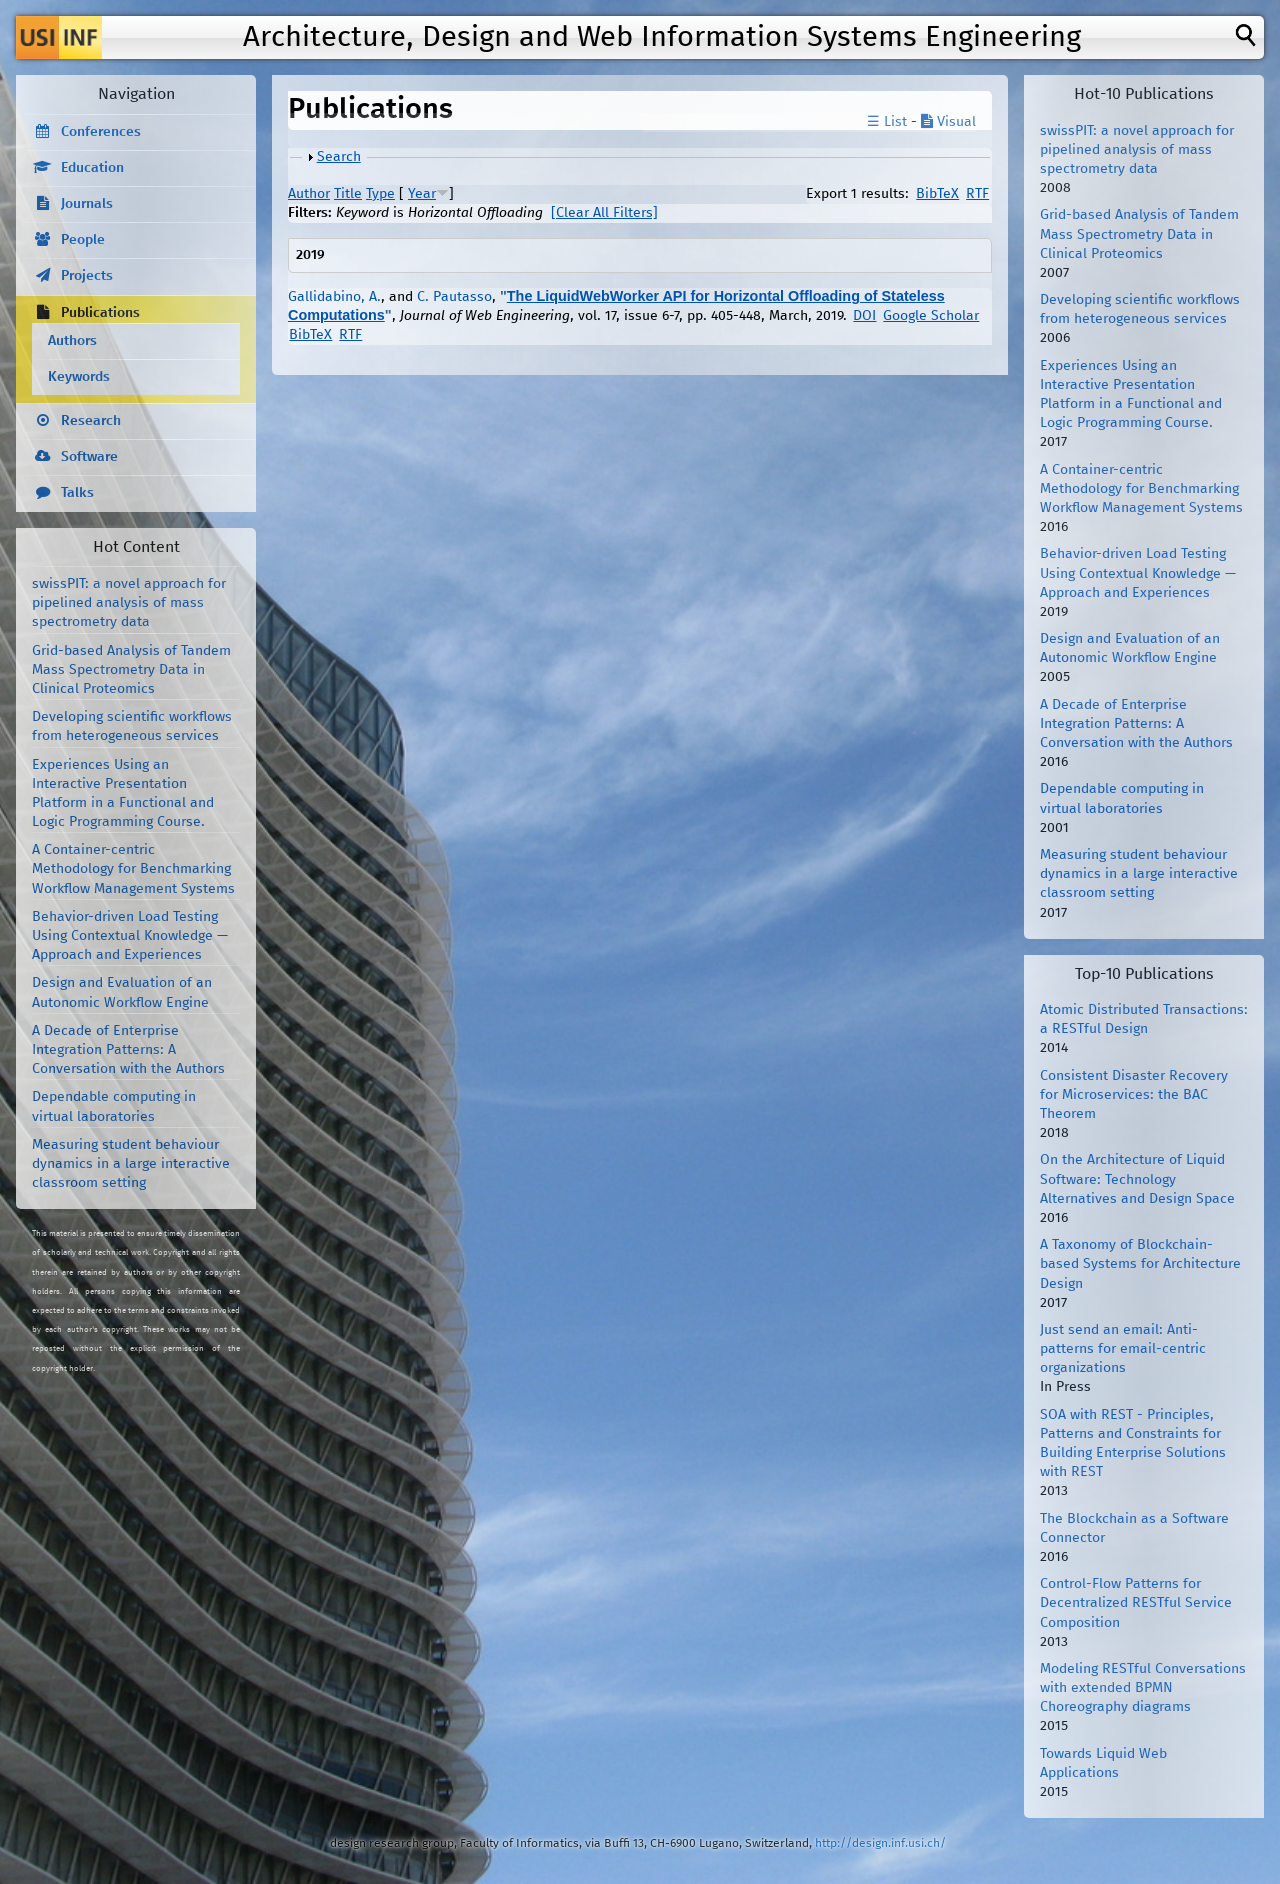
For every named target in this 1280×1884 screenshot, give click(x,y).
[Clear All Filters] (604, 213)
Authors (72, 341)
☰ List (887, 122)
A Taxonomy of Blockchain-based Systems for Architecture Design (1140, 1264)
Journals (87, 204)
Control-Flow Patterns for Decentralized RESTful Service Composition (1136, 1603)
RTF (977, 194)
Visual (948, 122)
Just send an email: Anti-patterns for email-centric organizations (1123, 1349)
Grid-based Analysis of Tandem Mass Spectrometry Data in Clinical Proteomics (131, 670)
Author (309, 194)
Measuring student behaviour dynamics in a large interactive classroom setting (131, 1164)
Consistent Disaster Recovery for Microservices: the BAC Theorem (1134, 1095)
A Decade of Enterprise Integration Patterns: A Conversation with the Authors (128, 1050)
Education (92, 168)
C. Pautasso (454, 297)
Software (89, 457)
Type (380, 194)
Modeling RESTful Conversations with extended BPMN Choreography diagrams (1143, 1688)
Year (422, 194)
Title (348, 194)
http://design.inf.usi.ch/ (880, 1843)
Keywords (79, 377)
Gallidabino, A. (334, 297)
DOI (864, 316)
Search (339, 157)
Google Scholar (931, 316)
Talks (77, 493)
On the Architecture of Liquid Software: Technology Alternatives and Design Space (1137, 1179)
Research (91, 421)
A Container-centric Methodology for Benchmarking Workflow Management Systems (133, 869)
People (83, 240)
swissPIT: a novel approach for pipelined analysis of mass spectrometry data (129, 603)
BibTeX (937, 194)
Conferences (101, 132)
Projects (87, 276)
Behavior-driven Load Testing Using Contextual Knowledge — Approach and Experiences (130, 936)
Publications (100, 313)
